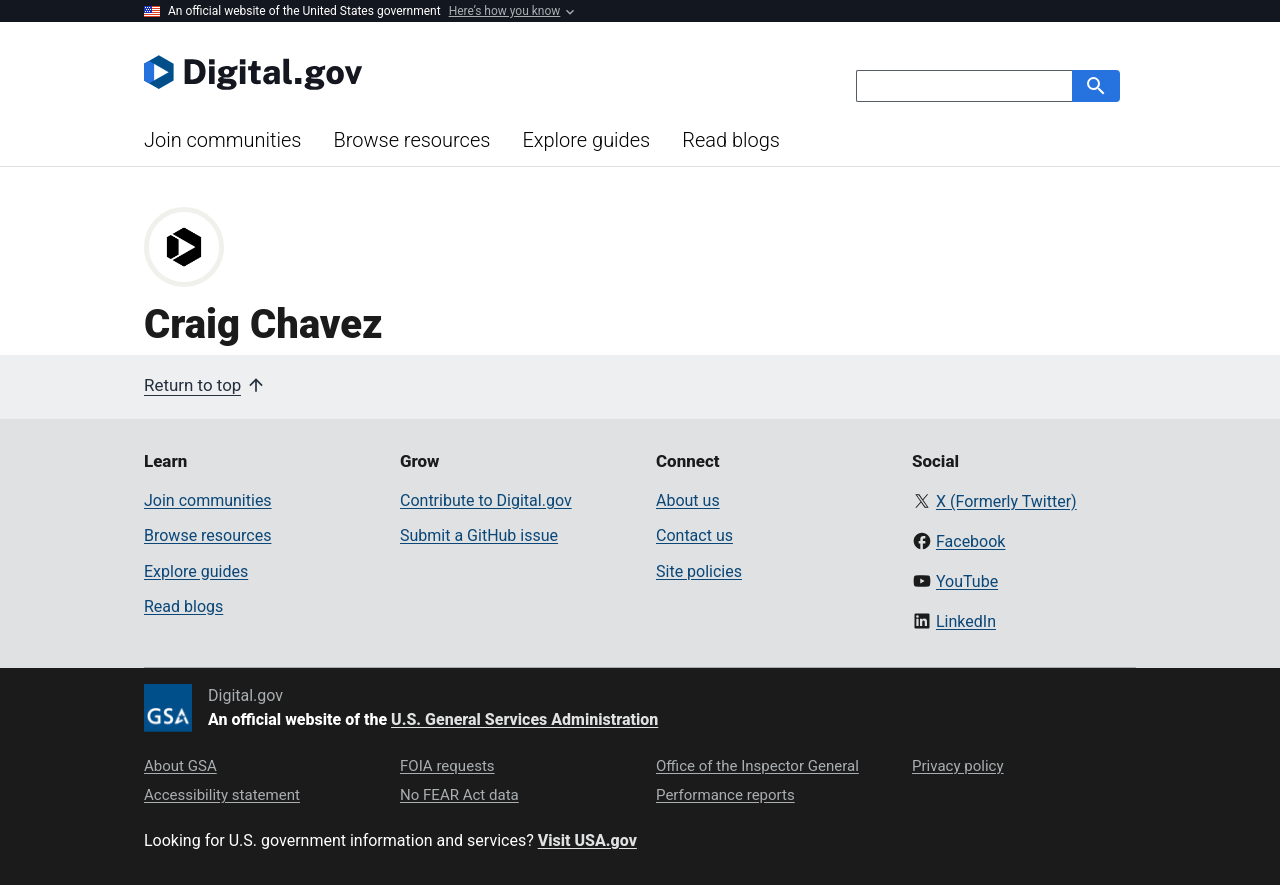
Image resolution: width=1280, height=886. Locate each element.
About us (688, 500)
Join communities (222, 140)
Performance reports (725, 795)
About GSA (180, 766)
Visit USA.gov (587, 840)
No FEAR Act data (459, 795)
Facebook (970, 541)
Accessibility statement (222, 795)
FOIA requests (447, 766)
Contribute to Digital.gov (486, 500)
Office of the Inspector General (757, 766)
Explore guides (586, 140)
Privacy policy (958, 766)
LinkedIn (966, 621)
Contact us (694, 535)
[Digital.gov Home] (392, 72)
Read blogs (731, 140)
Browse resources (411, 140)
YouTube (967, 581)
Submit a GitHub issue (479, 535)
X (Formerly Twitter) (1006, 501)
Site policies (699, 571)
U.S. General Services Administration (524, 719)
